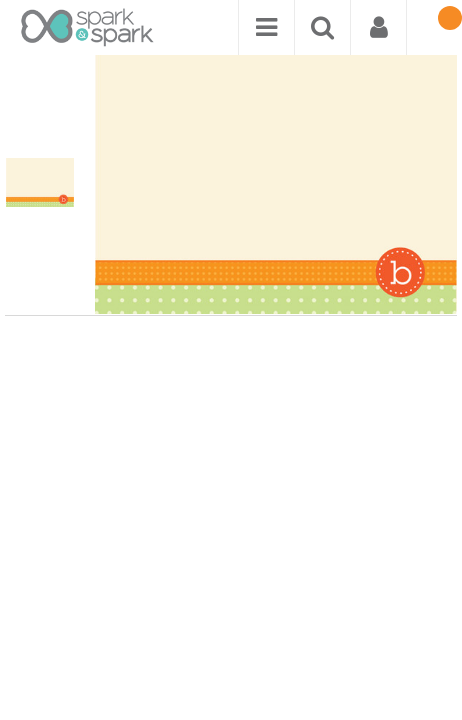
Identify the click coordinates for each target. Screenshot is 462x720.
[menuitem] (266, 27)
